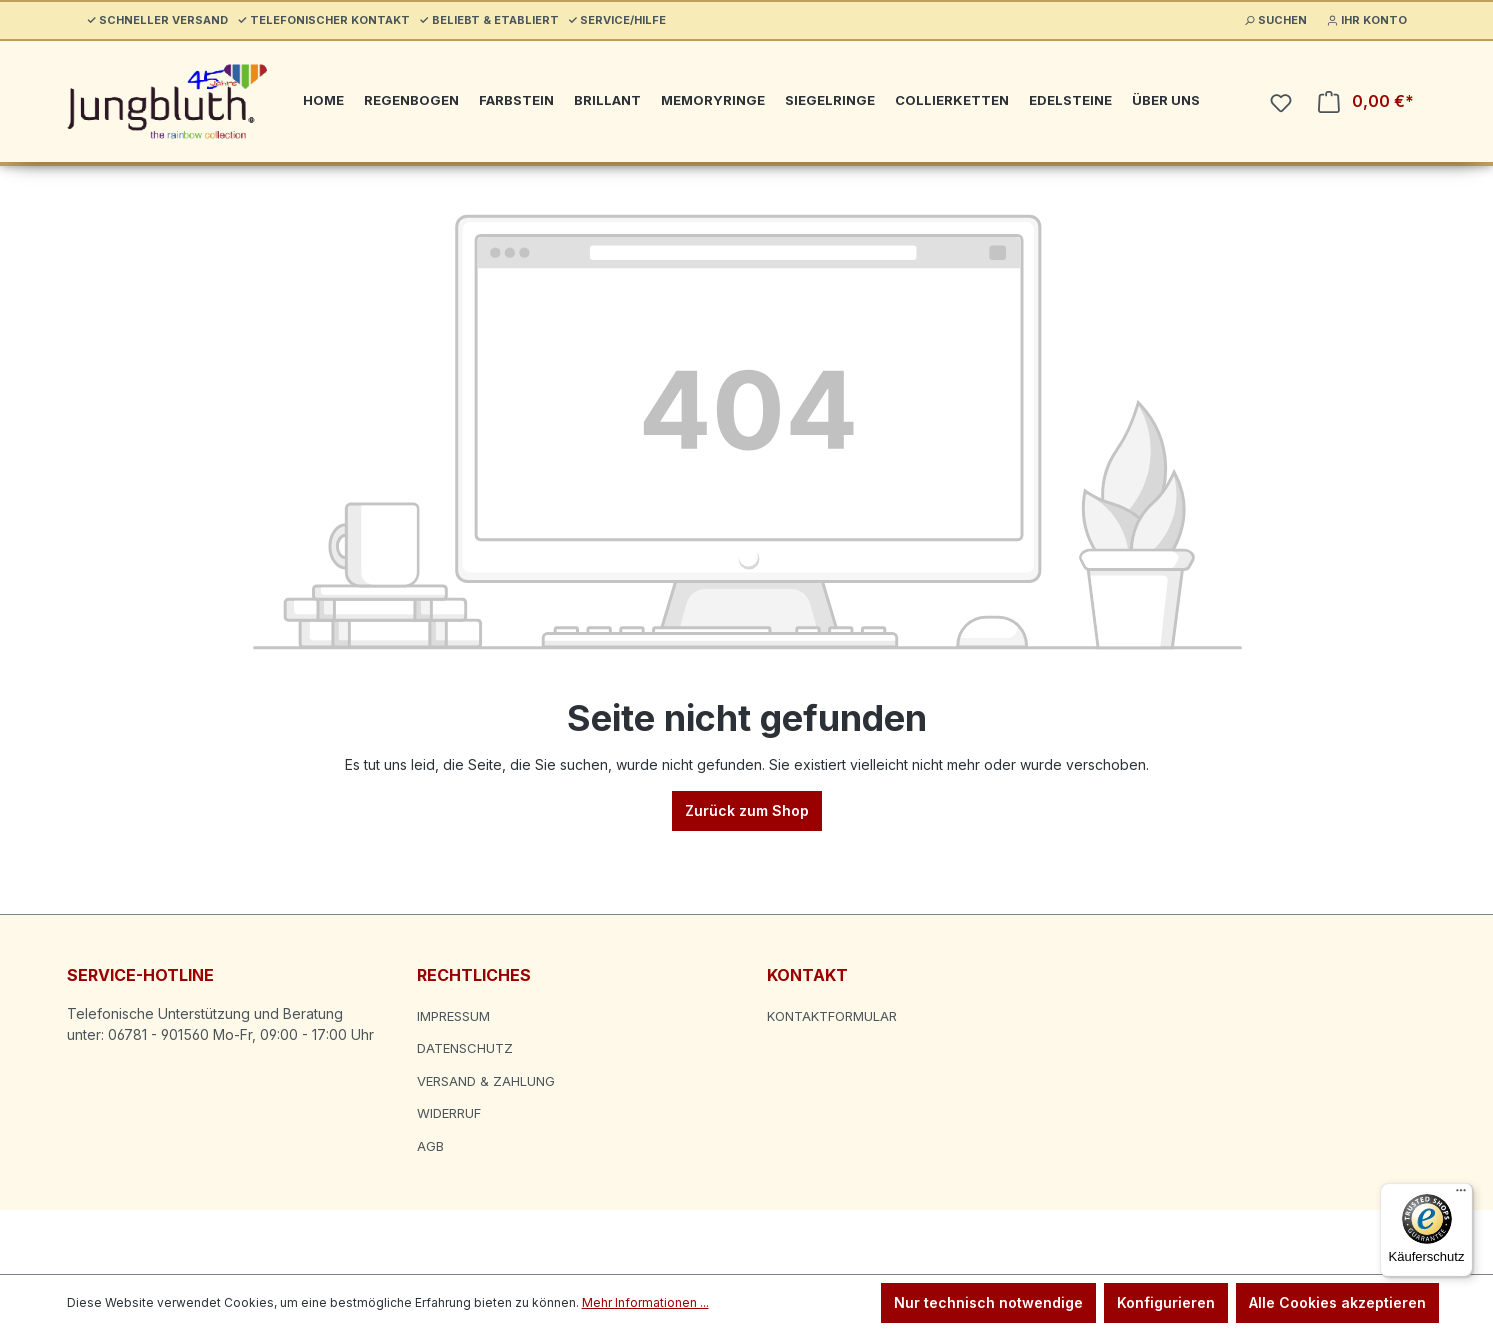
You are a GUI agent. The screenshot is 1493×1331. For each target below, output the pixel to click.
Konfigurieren (1166, 1302)
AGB (430, 1146)
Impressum (453, 1016)
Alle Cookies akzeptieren (1337, 1302)
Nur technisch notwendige (988, 1302)
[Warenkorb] (1366, 101)
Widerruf (449, 1113)
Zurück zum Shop (747, 810)
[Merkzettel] (1281, 103)
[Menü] (1461, 1195)
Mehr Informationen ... (645, 1302)
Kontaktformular (832, 1016)
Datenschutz (465, 1048)
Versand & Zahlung (486, 1081)
